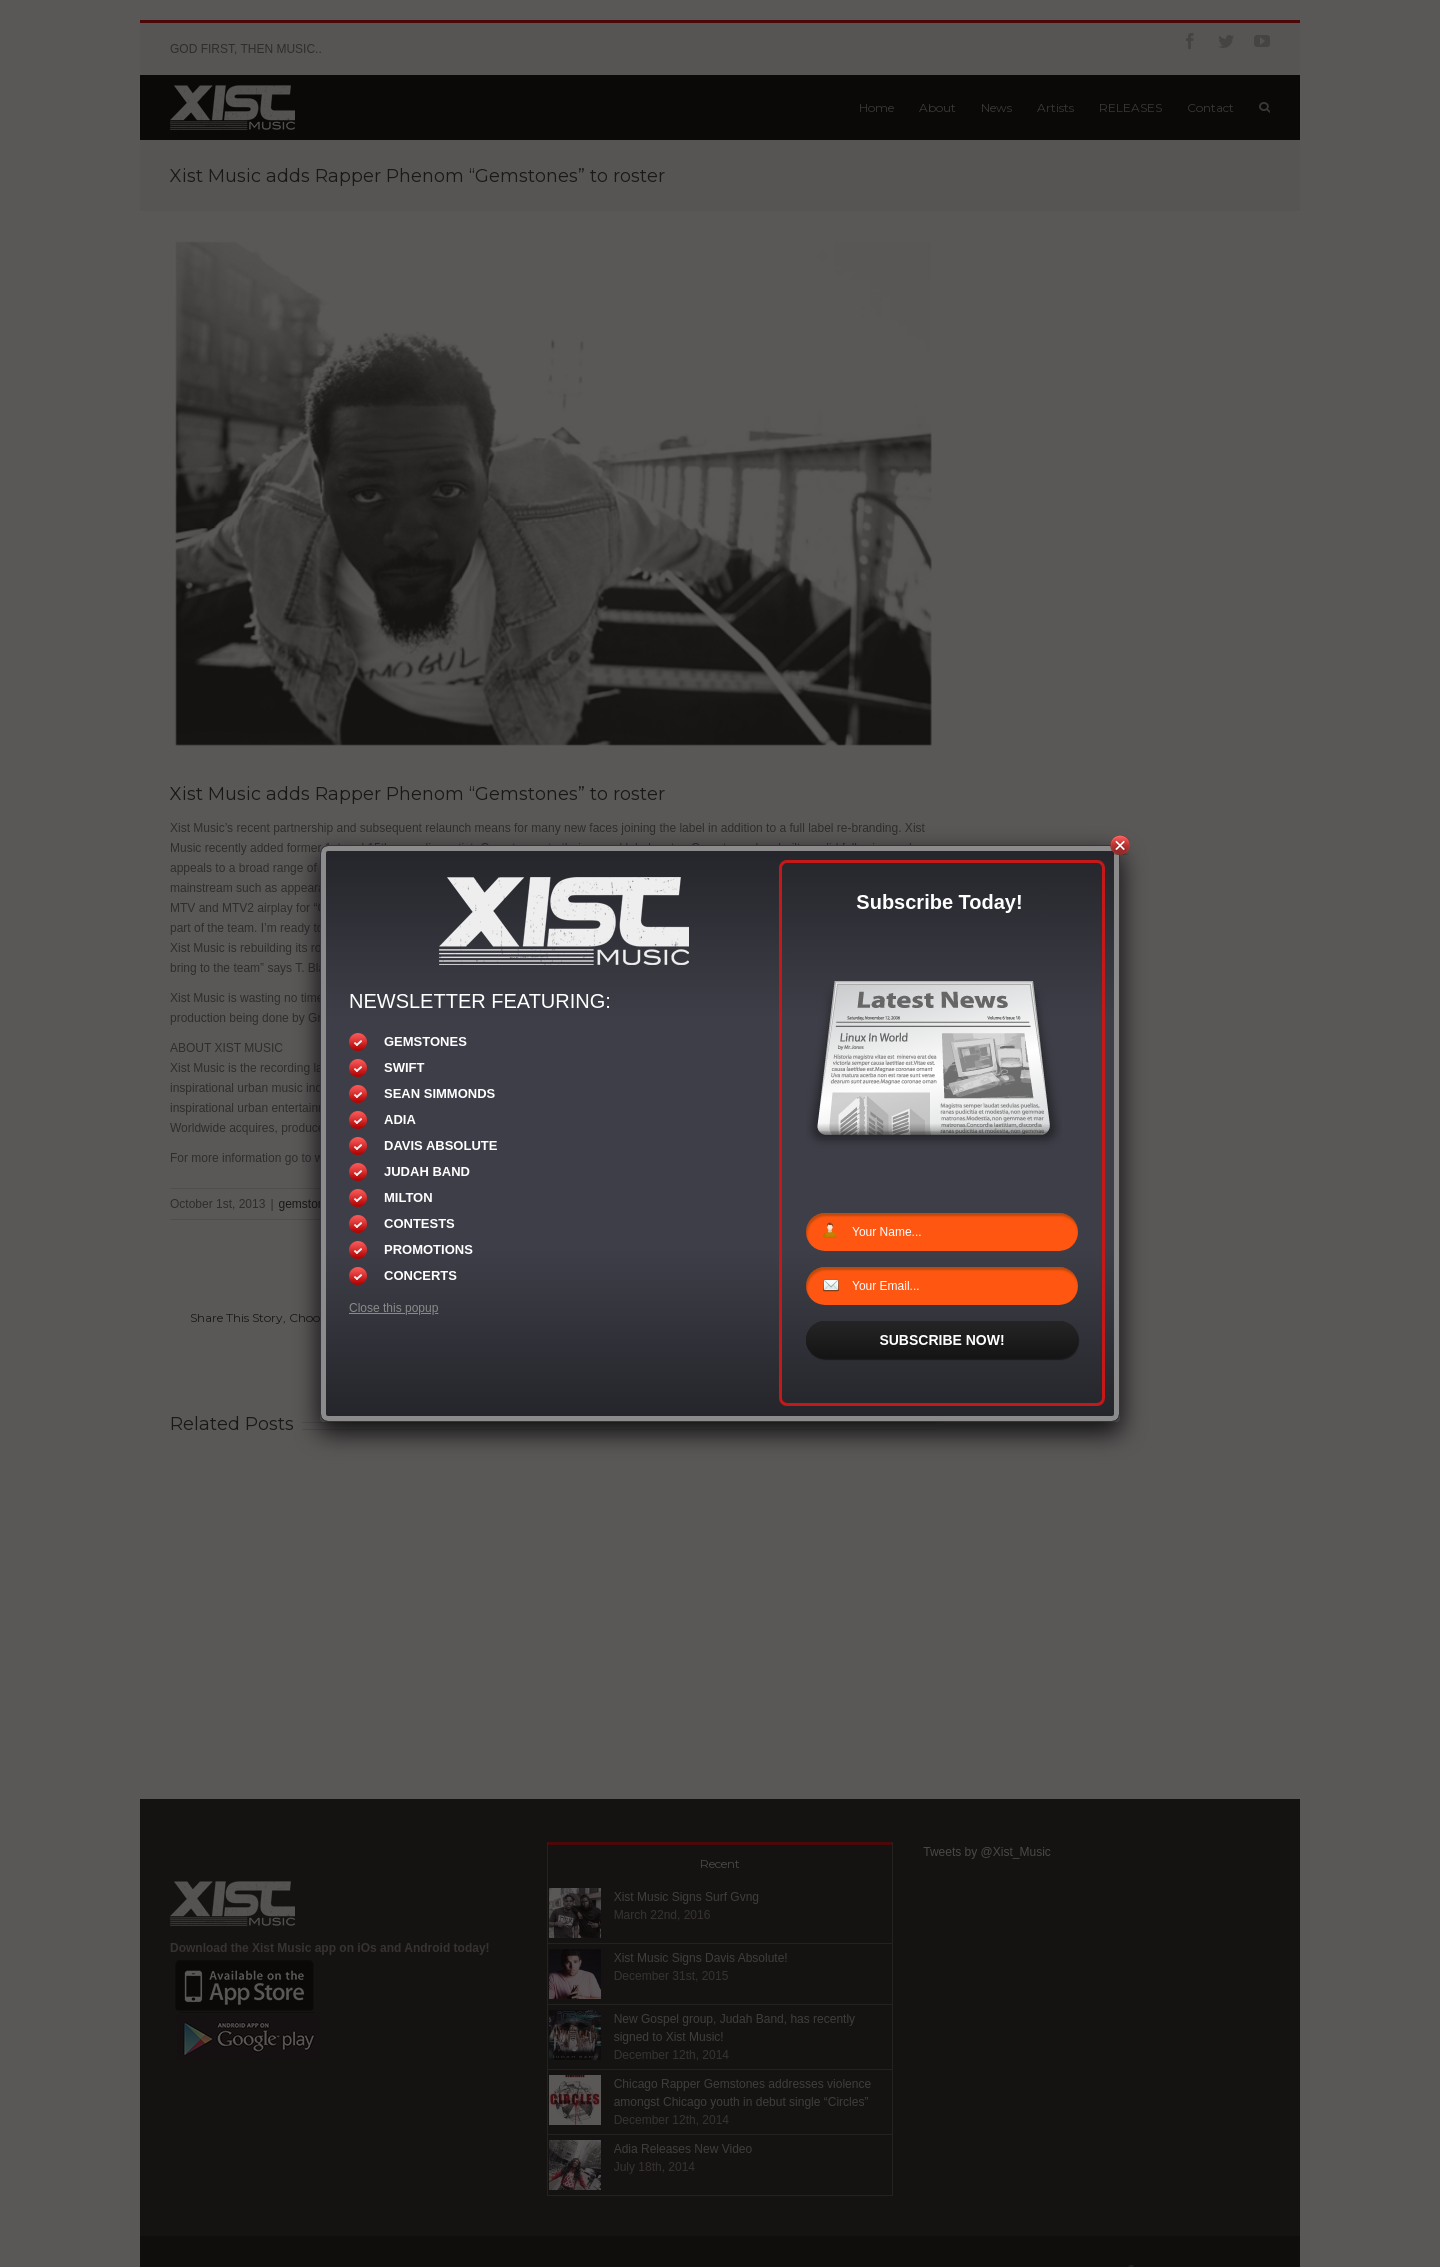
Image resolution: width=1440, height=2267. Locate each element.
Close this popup (393, 1308)
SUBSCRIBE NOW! (941, 1340)
